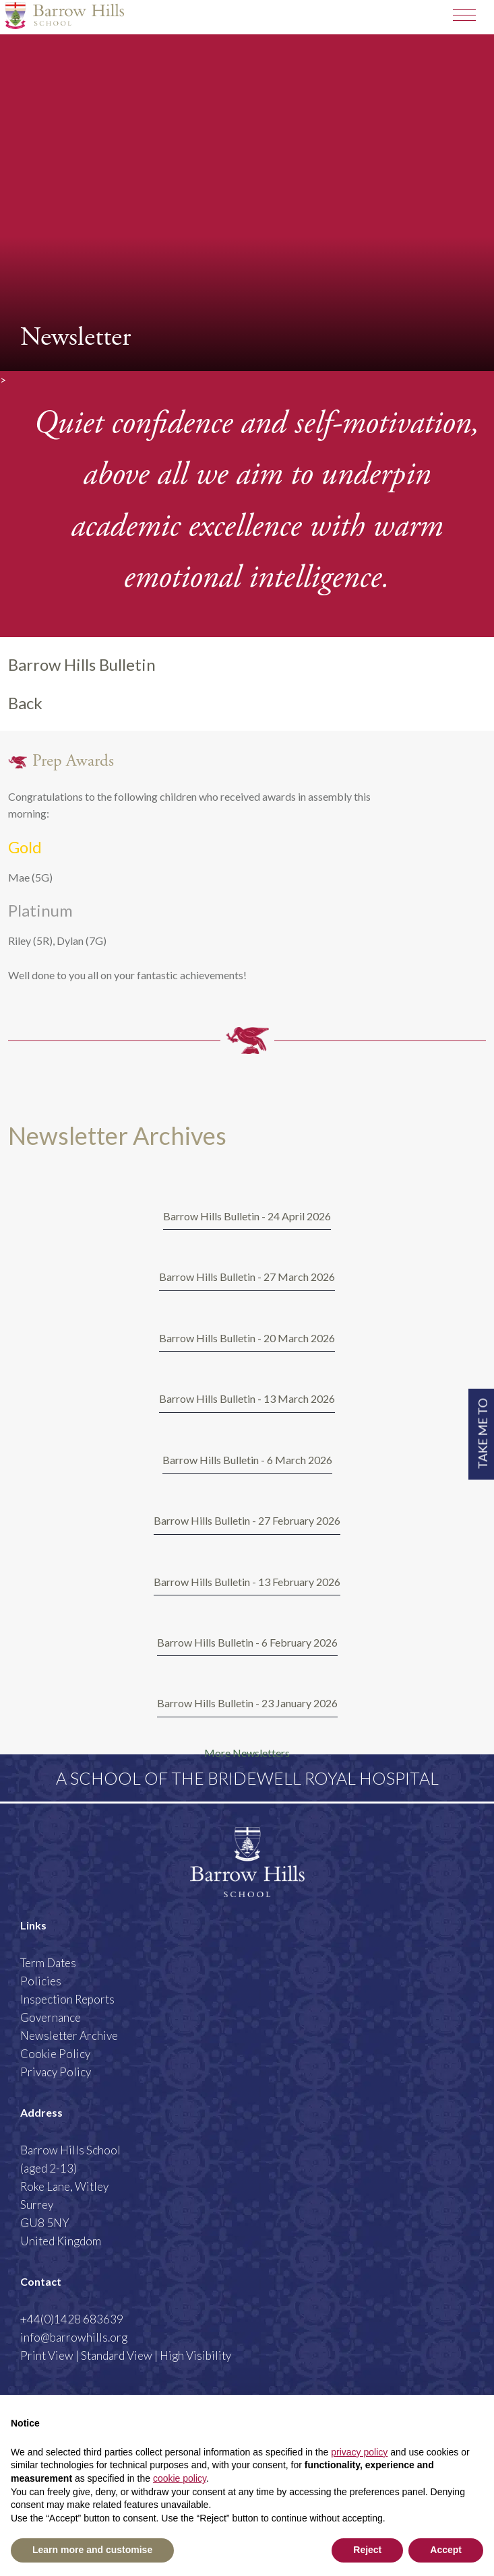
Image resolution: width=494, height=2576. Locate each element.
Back (25, 703)
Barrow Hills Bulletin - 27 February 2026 (247, 1520)
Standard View (116, 2355)
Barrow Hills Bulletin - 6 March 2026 (247, 1459)
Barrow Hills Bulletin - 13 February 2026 (247, 1581)
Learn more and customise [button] (92, 2549)
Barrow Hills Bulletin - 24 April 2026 (247, 1216)
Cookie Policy (55, 2054)
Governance (50, 2017)
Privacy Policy (55, 2072)
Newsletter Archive (69, 2035)
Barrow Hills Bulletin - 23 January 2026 (247, 1702)
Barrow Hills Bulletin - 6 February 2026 (247, 1642)
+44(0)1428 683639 (71, 2319)
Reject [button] (367, 2549)
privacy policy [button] (359, 2452)
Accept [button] (446, 2549)
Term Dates (48, 1963)
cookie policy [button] (179, 2478)
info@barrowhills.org (73, 2337)
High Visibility (195, 2355)
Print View (46, 2355)
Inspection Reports (67, 1999)
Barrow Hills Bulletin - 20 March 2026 (247, 1337)
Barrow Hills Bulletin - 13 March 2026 (247, 1398)
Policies (40, 1981)
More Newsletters (247, 1752)
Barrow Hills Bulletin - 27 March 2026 (247, 1276)
